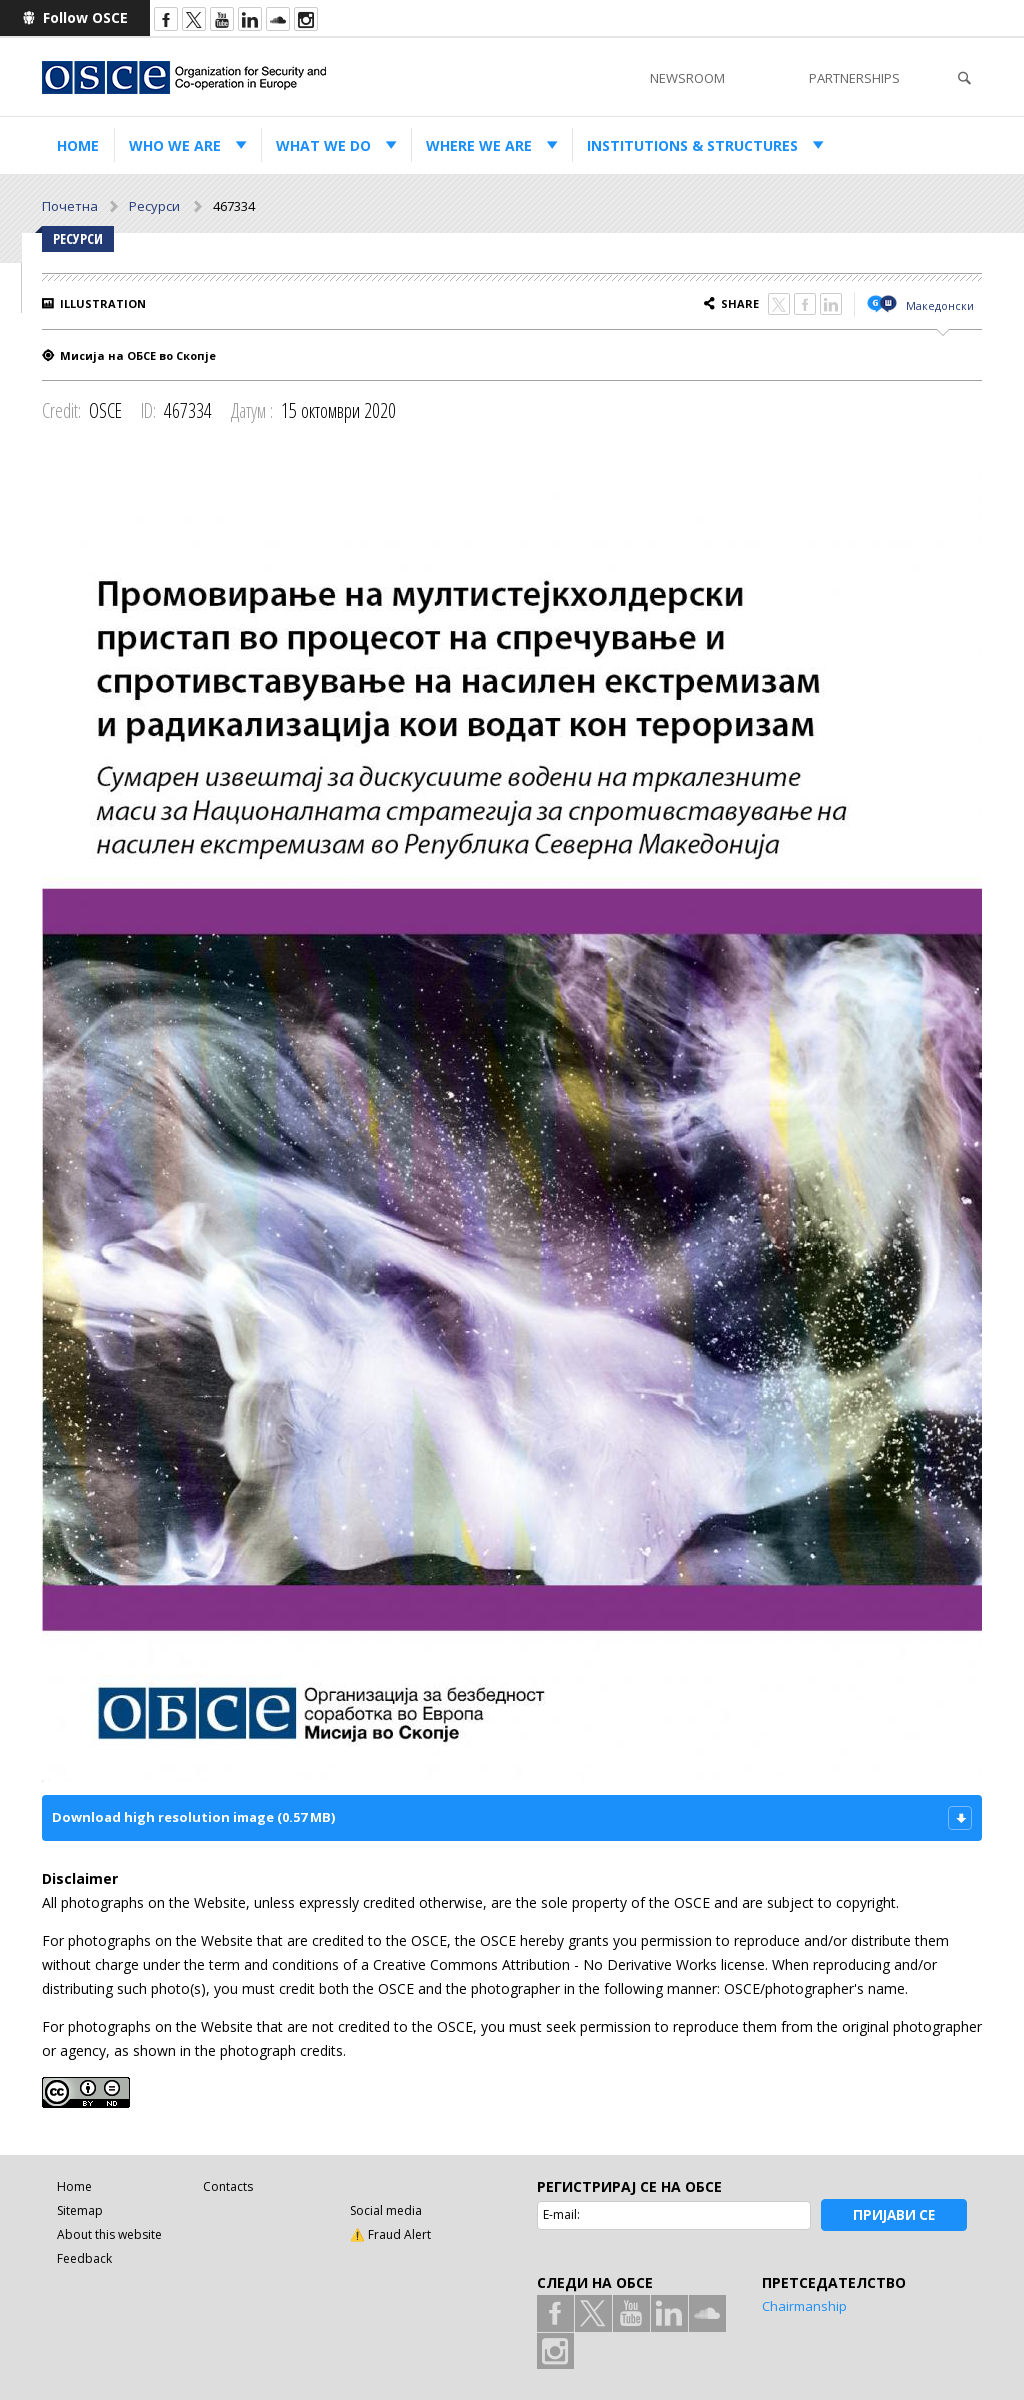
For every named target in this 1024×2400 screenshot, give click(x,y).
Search (964, 78)
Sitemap (80, 2210)
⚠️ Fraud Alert (390, 2234)
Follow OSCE (85, 17)
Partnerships (854, 78)
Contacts (228, 2186)
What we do (323, 145)
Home (78, 145)
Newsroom (687, 78)
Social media (386, 2210)
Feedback (84, 2258)
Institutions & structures (692, 145)
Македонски (940, 305)
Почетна (70, 206)
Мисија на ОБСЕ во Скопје (138, 355)
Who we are (175, 145)
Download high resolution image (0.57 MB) (193, 1817)
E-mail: (561, 2214)
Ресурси (156, 206)
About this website (109, 2234)
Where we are (479, 145)
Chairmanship (804, 2306)
